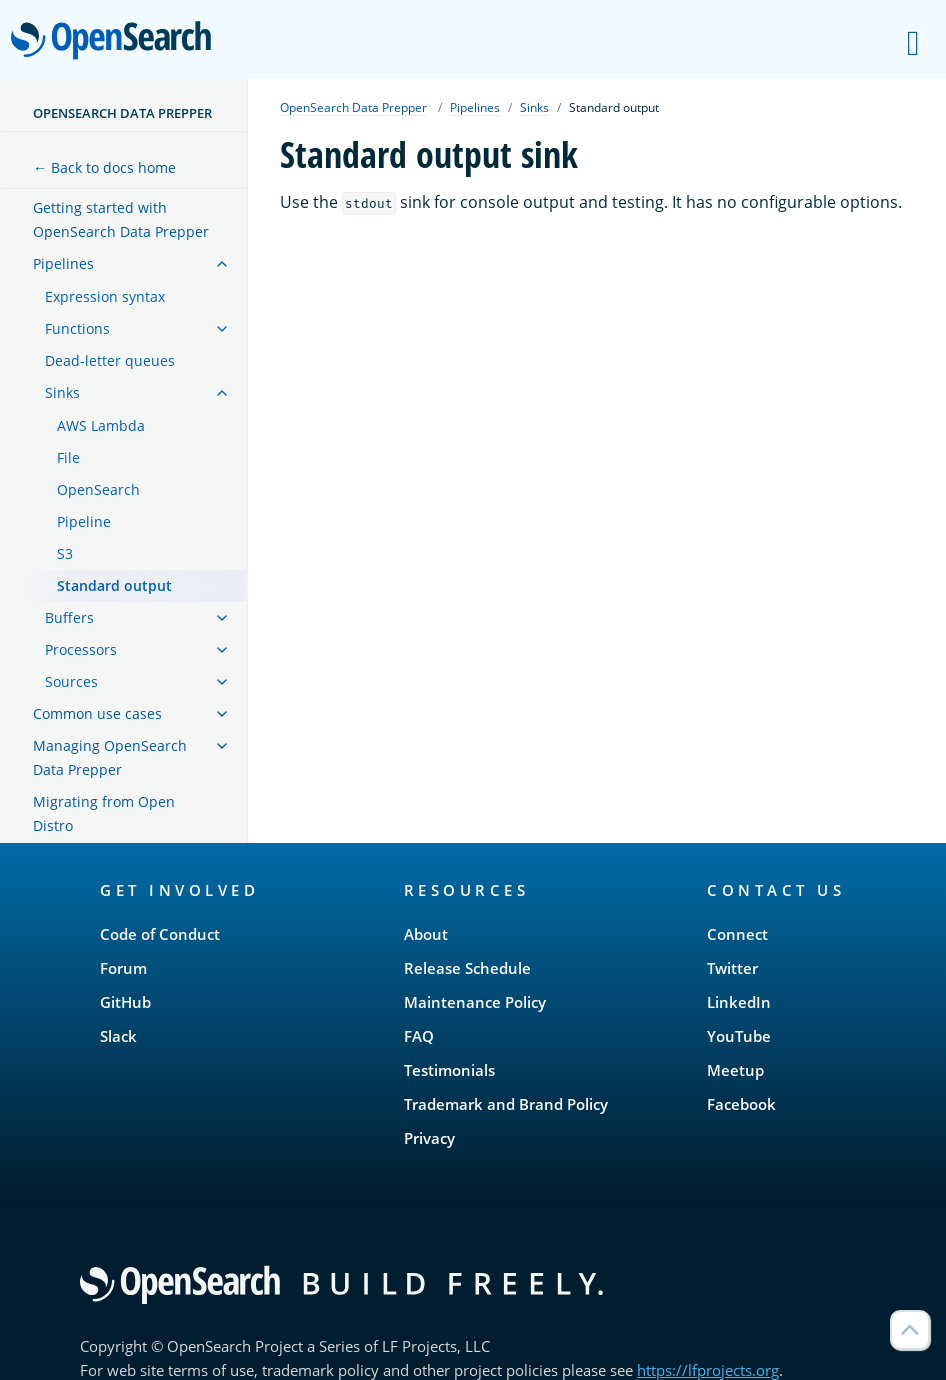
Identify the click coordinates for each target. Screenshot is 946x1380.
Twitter (732, 968)
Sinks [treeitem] (62, 392)
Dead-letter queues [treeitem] (110, 360)
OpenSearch (116, 42)
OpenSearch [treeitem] (98, 489)
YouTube (739, 1036)
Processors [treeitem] (81, 649)
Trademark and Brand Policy (506, 1104)
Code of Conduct (160, 934)
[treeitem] (222, 264)
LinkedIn (739, 1002)
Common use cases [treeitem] (97, 713)
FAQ (419, 1036)
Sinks (534, 107)
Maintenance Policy (475, 1002)
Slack (118, 1036)
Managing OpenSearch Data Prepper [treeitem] (110, 757)
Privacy (429, 1138)
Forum (123, 968)
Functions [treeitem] (77, 328)
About (426, 934)
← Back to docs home (104, 167)
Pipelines (475, 107)
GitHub (125, 1002)
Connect (737, 934)
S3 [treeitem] (65, 553)
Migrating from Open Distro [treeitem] (104, 813)
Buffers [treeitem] (69, 617)
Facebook (741, 1104)
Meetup (735, 1070)
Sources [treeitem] (71, 681)
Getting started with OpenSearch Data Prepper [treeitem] (121, 219)
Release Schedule (467, 968)
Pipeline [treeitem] (84, 521)
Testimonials (449, 1070)
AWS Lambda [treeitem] (101, 425)
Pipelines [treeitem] (63, 263)
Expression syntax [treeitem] (105, 296)
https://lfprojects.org (708, 1370)
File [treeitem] (68, 457)
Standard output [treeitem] (114, 585)
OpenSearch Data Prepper (122, 113)
